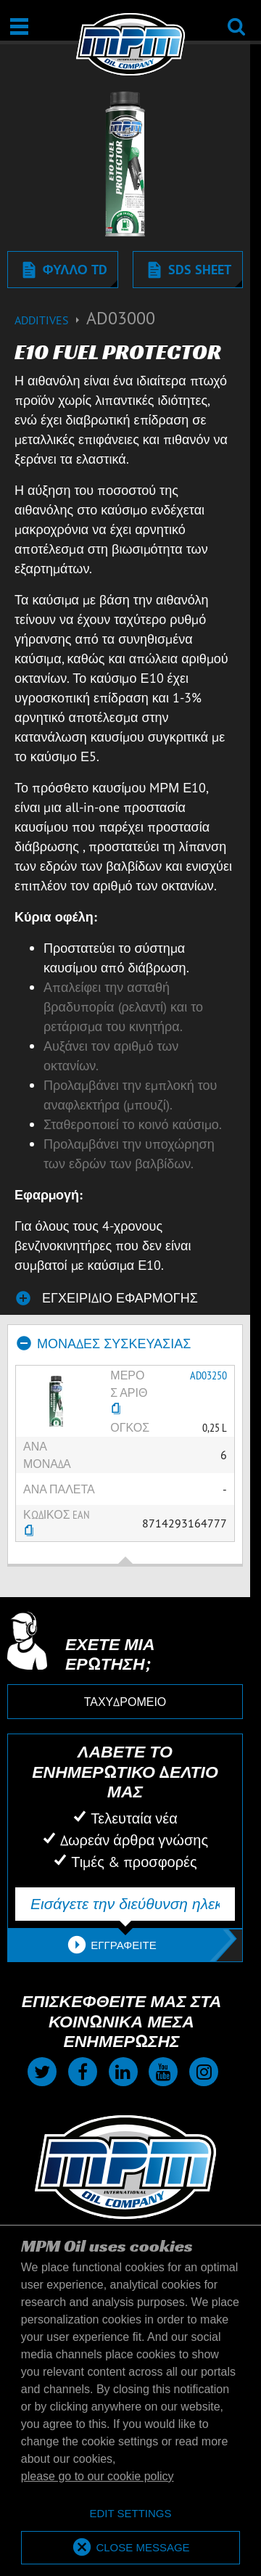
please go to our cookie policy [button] (97, 2476)
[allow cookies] (130, 2548)
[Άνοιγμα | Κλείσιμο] (19, 26)
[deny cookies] (130, 2514)
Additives (50, 320)
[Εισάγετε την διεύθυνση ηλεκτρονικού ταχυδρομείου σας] (125, 1904)
